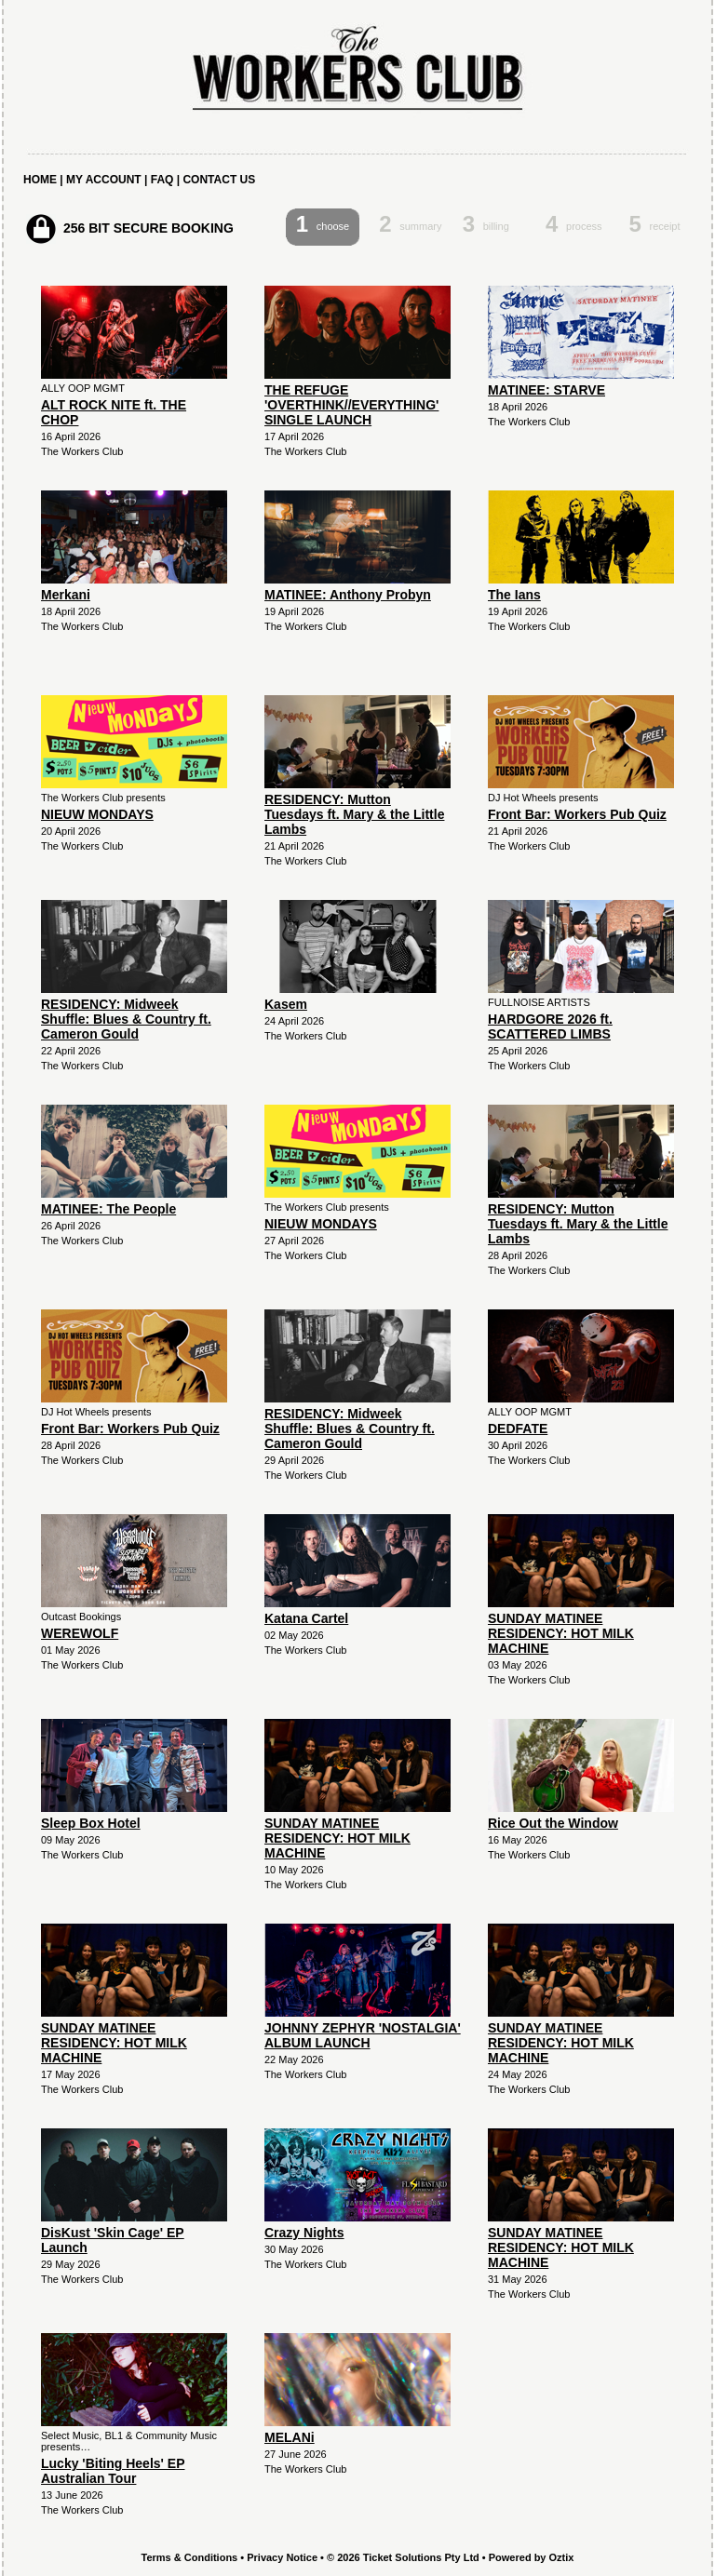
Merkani (65, 594)
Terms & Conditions (190, 2557)
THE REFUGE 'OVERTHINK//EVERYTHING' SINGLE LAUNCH (351, 404)
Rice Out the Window (553, 1823)
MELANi (289, 2437)
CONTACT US (218, 179)
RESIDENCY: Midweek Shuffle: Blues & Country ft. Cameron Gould (126, 1019)
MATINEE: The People (108, 1208)
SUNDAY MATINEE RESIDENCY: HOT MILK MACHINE (561, 1633)
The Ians (514, 594)
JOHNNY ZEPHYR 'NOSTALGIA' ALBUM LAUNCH (362, 2035)
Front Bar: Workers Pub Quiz (577, 814)
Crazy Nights (304, 2232)
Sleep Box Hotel (91, 1823)
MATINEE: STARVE (546, 389)
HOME (40, 179)
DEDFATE (517, 1428)
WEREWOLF (79, 1633)
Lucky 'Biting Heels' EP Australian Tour (112, 2471)
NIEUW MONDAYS (97, 814)
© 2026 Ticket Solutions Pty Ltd (403, 2557)
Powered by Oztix (531, 2557)
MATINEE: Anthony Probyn (347, 594)
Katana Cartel (306, 1618)
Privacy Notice (282, 2557)
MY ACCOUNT (104, 179)
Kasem (285, 1004)
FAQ (162, 179)
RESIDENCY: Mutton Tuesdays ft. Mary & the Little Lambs (354, 814)
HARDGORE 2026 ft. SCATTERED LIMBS (550, 1026)
